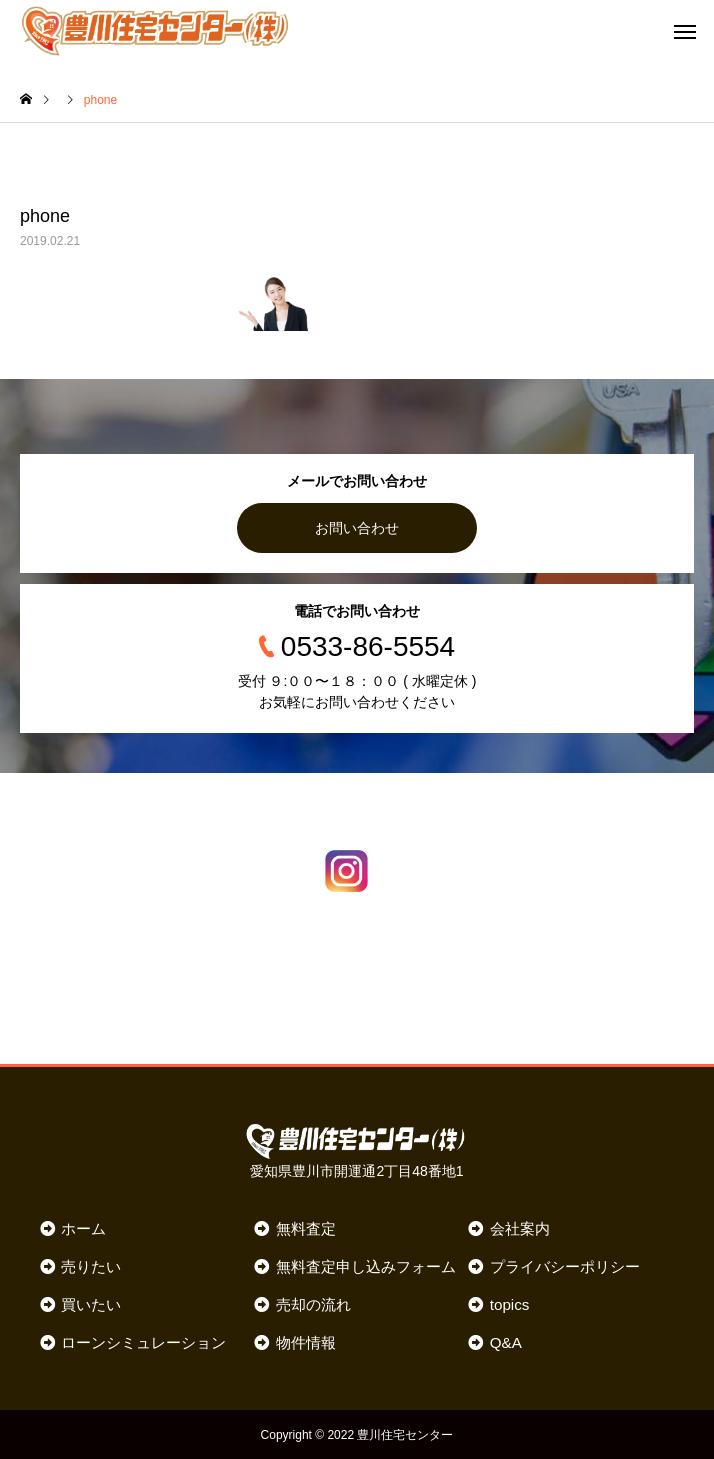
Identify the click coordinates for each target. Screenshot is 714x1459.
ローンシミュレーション (143, 1341)
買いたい (91, 1303)
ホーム (83, 1227)
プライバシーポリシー (565, 1265)
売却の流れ (313, 1303)
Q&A (506, 1341)
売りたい (91, 1265)
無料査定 (306, 1227)
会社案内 (520, 1227)
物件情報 (306, 1341)
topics (510, 1303)
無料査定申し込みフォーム (366, 1265)
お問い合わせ (357, 528)
